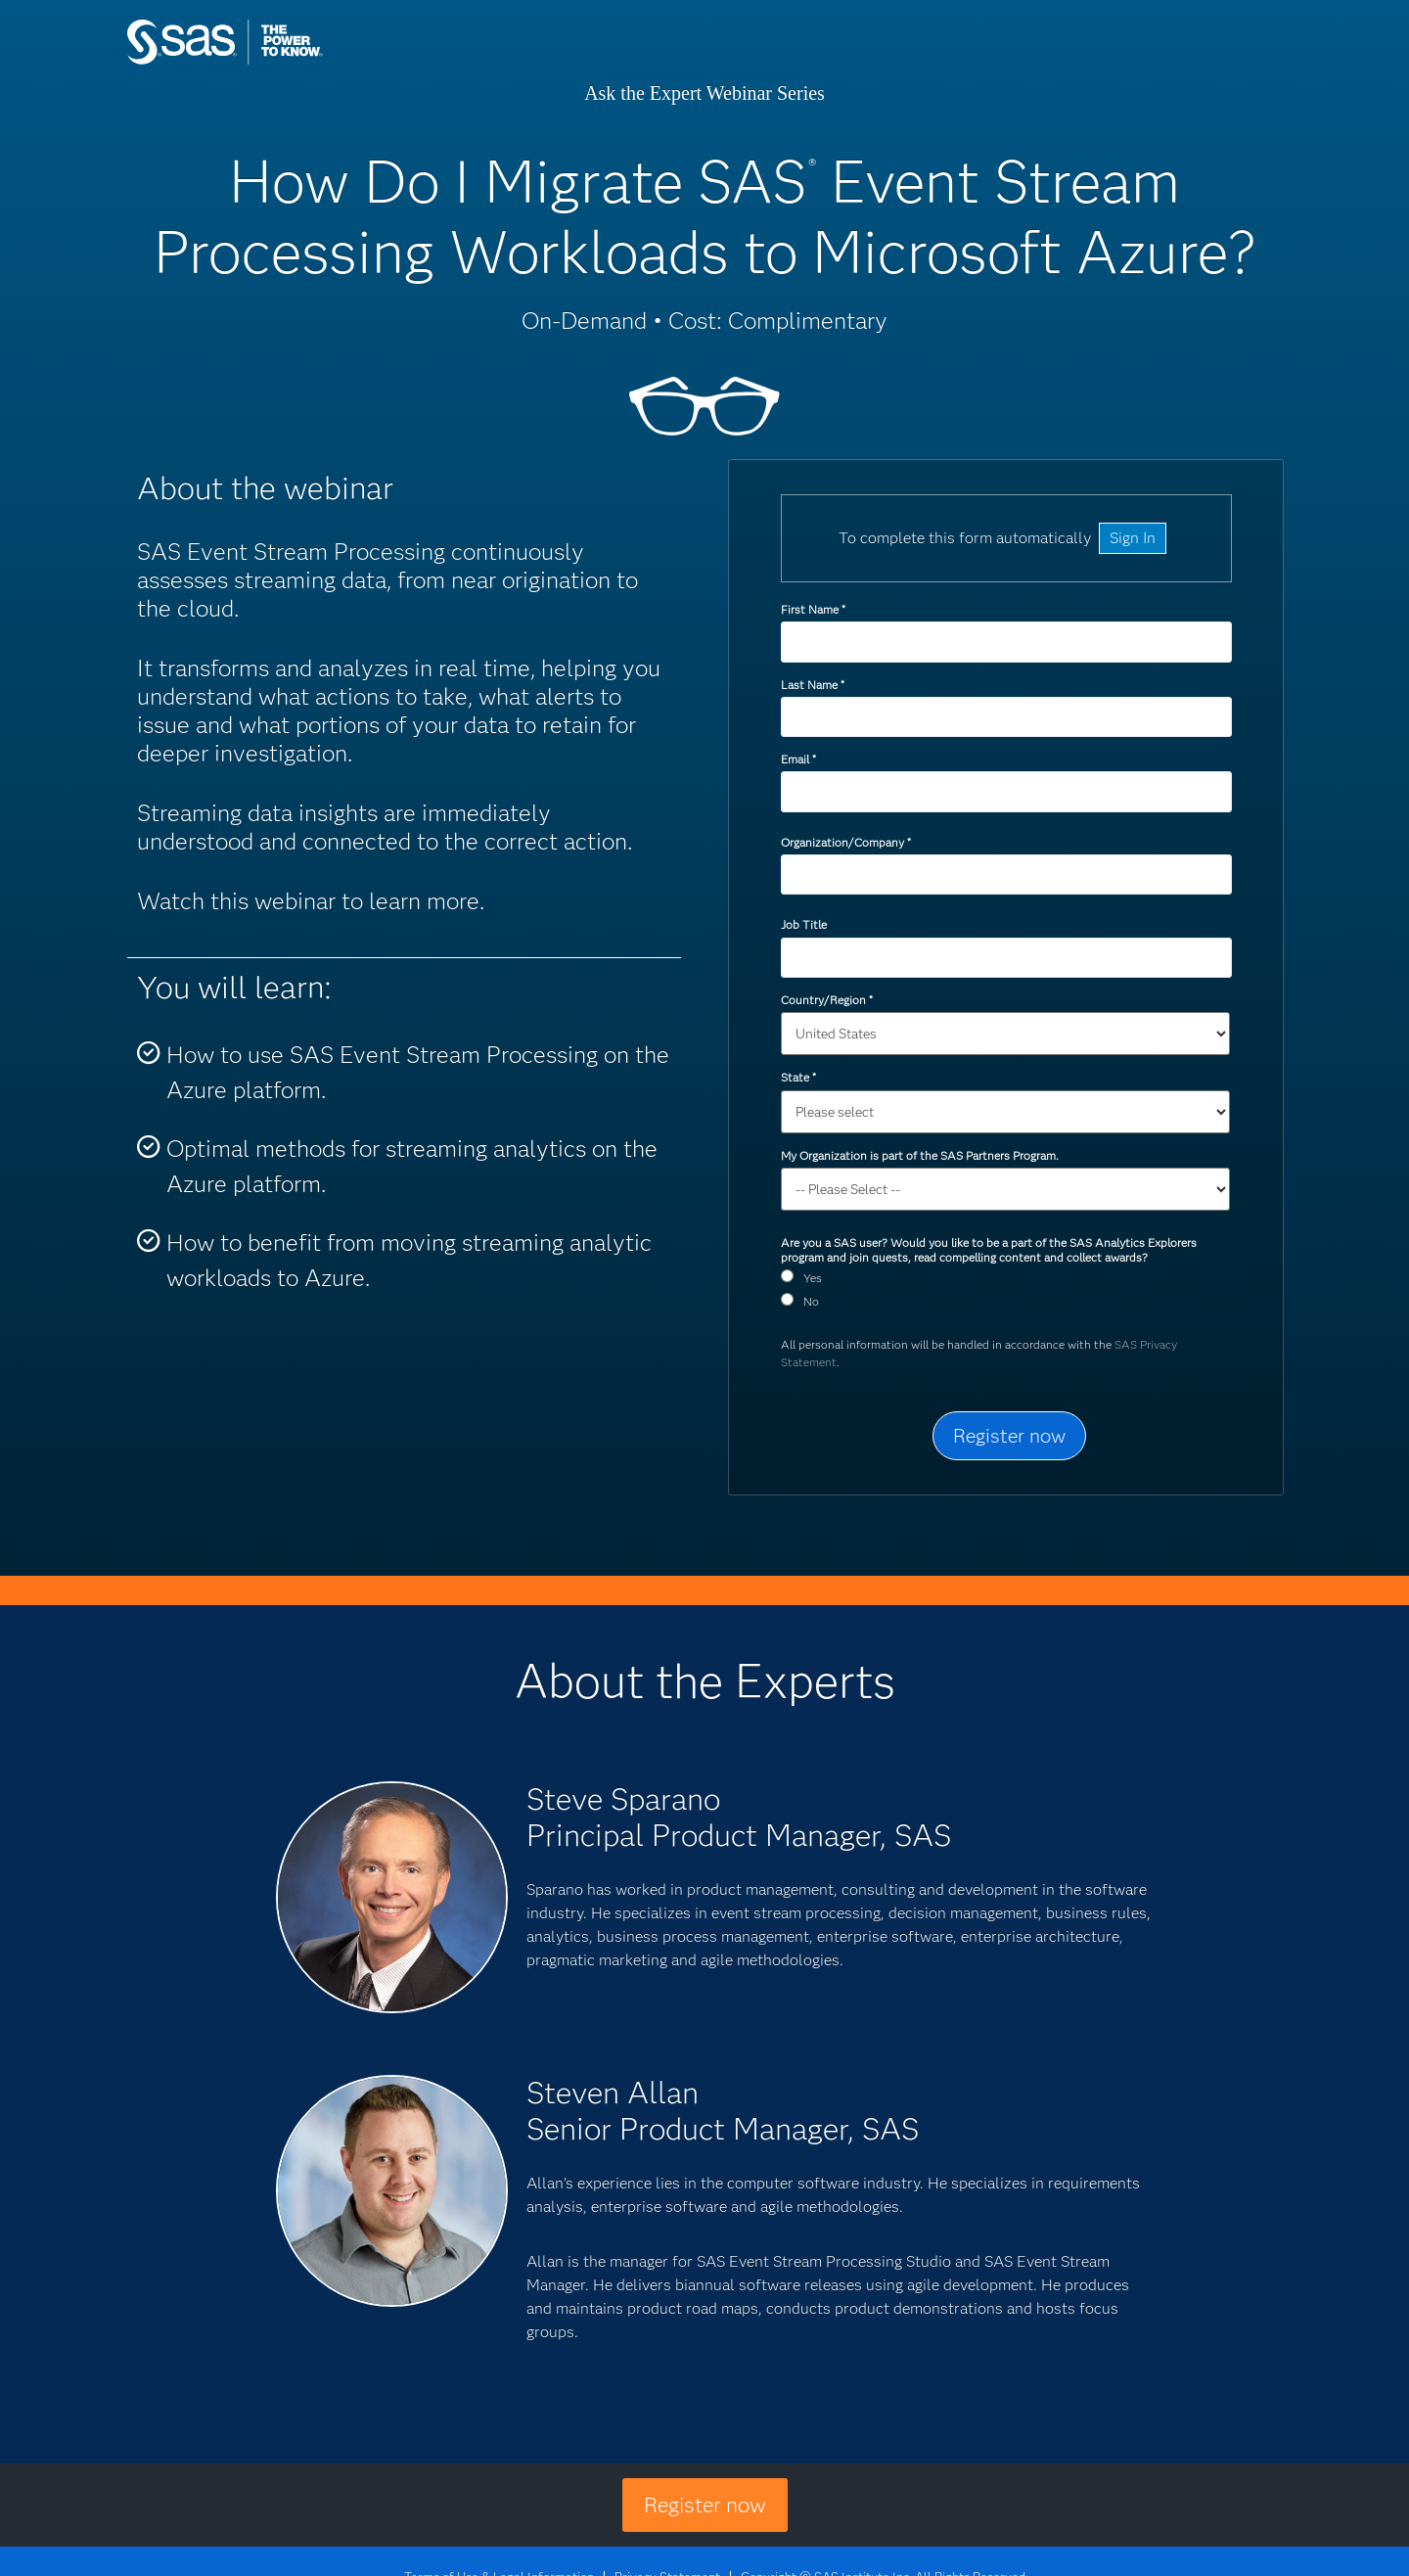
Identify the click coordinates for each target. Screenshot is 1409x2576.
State (798, 1077)
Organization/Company (845, 842)
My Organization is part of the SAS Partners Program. (921, 1155)
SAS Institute (317, 61)
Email (798, 759)
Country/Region (826, 999)
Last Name (812, 684)
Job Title (804, 924)
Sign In (1133, 538)
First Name (812, 609)
